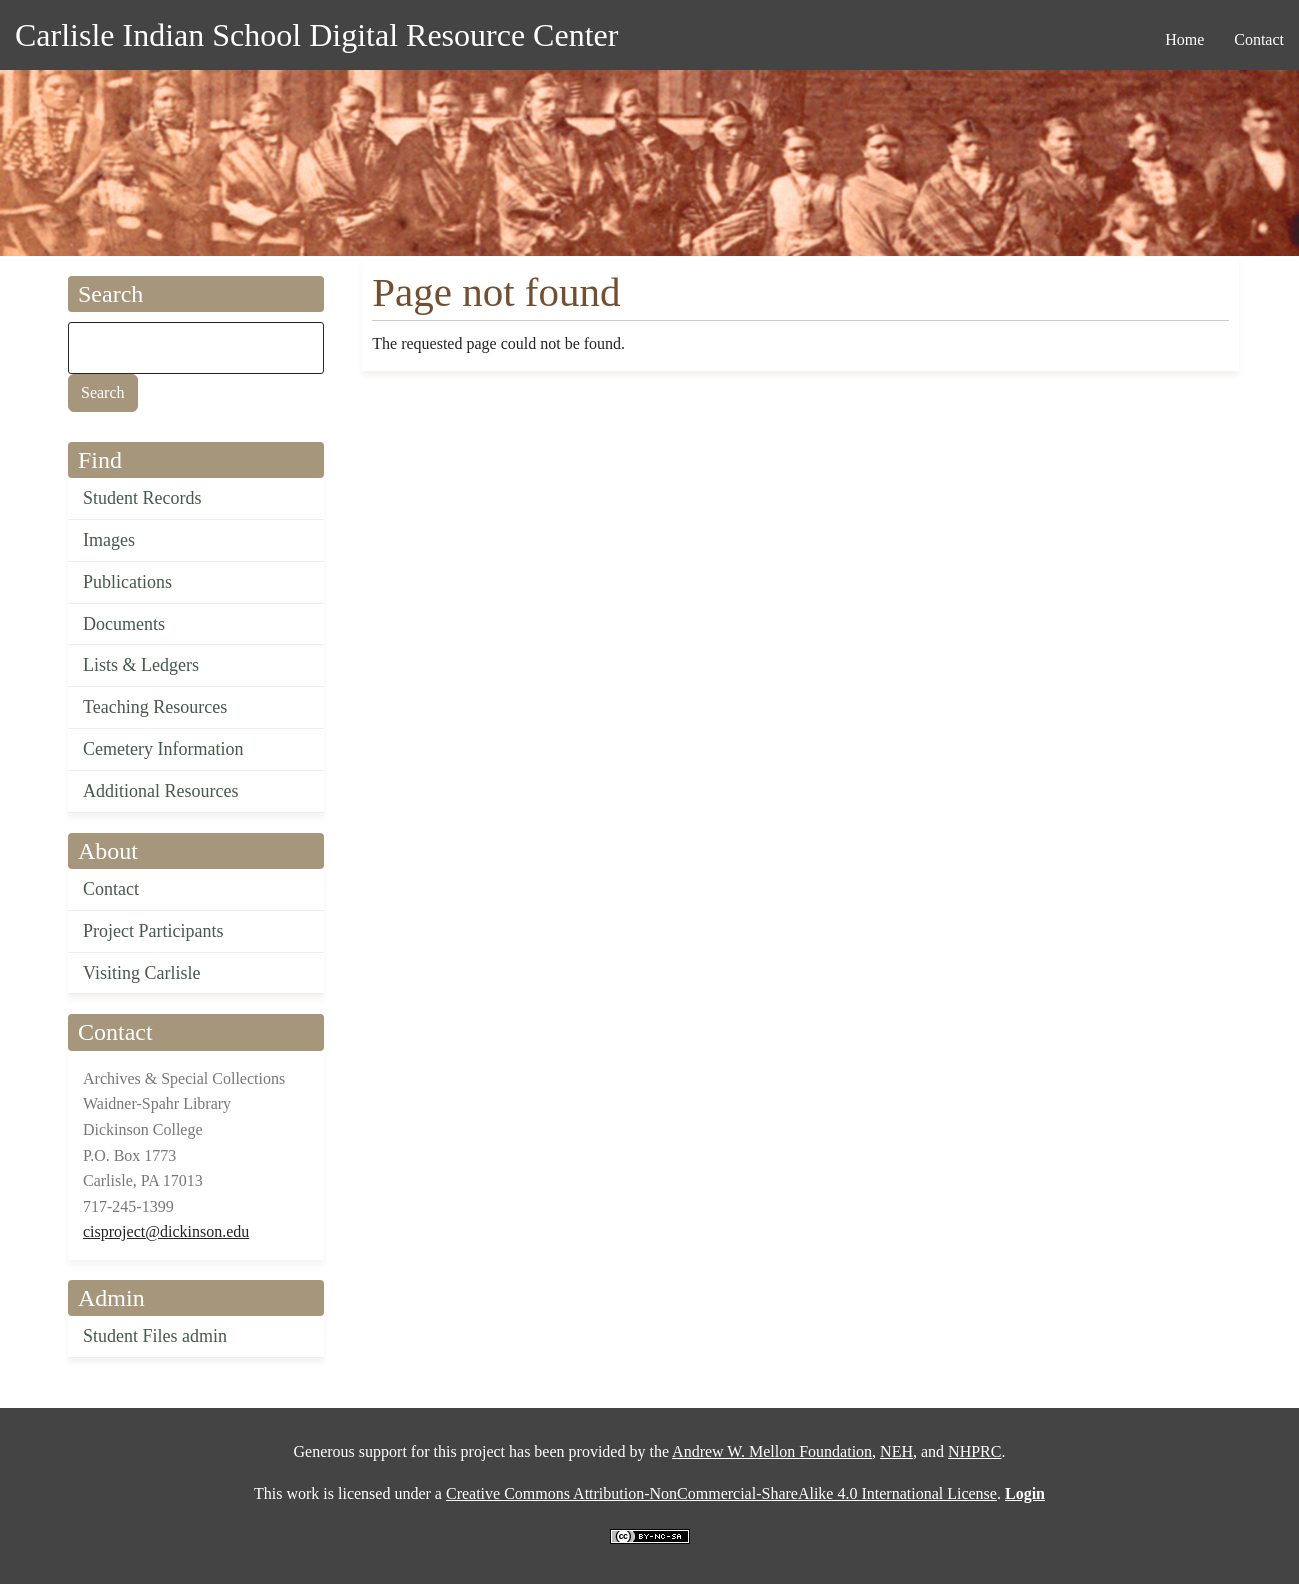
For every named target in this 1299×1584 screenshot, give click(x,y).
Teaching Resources (155, 707)
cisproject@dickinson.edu (166, 1231)
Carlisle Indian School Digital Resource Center (316, 35)
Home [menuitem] (1184, 39)
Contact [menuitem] (1259, 39)
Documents (124, 624)
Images (109, 540)
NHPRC (974, 1451)
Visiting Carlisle (141, 973)
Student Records (142, 498)
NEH (896, 1451)
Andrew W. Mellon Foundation (772, 1451)
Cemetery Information (163, 749)
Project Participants (153, 931)
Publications (127, 582)
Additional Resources (160, 791)
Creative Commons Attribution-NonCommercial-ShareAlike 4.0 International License (721, 1493)
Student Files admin (155, 1336)
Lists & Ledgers (141, 665)
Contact (111, 889)
